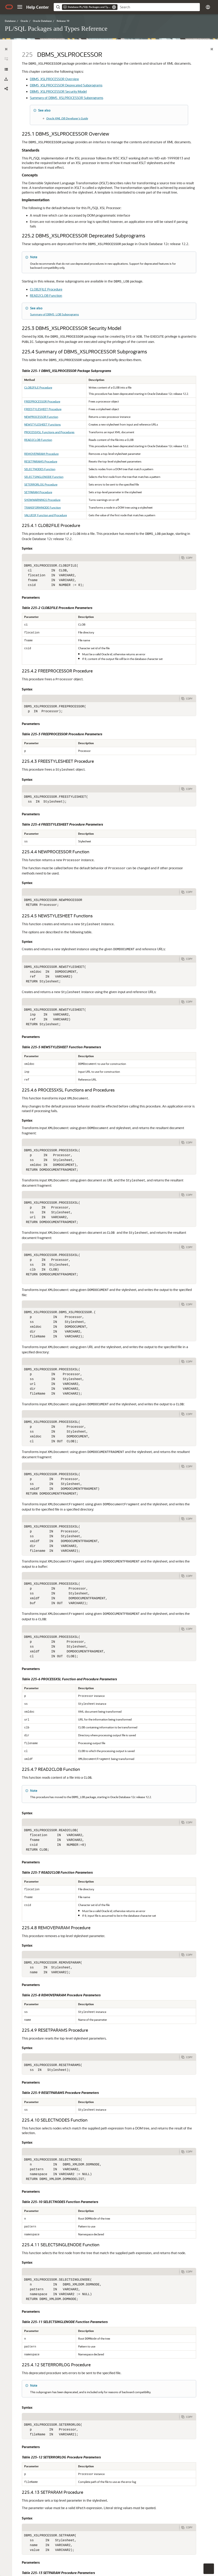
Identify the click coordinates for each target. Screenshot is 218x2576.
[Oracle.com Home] (9, 7)
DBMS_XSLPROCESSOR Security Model (58, 91)
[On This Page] (212, 49)
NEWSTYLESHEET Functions (42, 384)
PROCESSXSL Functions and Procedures (49, 391)
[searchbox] (158, 7)
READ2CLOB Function (46, 266)
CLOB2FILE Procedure (46, 259)
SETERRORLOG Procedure (40, 444)
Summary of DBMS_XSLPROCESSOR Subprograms (66, 98)
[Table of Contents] (6, 49)
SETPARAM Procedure (38, 451)
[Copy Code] (187, 517)
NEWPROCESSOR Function (41, 376)
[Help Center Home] (37, 7)
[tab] (100, 517)
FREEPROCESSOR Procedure (42, 361)
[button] (20, 6)
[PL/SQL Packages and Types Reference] (6, 69)
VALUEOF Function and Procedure (45, 474)
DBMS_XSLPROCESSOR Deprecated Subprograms (66, 85)
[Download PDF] (6, 79)
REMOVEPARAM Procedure (41, 413)
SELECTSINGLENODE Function (43, 436)
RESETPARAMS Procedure (40, 421)
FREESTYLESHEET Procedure (42, 368)
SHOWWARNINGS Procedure (42, 459)
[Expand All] (6, 58)
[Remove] (114, 7)
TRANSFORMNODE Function (42, 467)
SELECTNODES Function (39, 428)
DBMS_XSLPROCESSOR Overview (54, 79)
